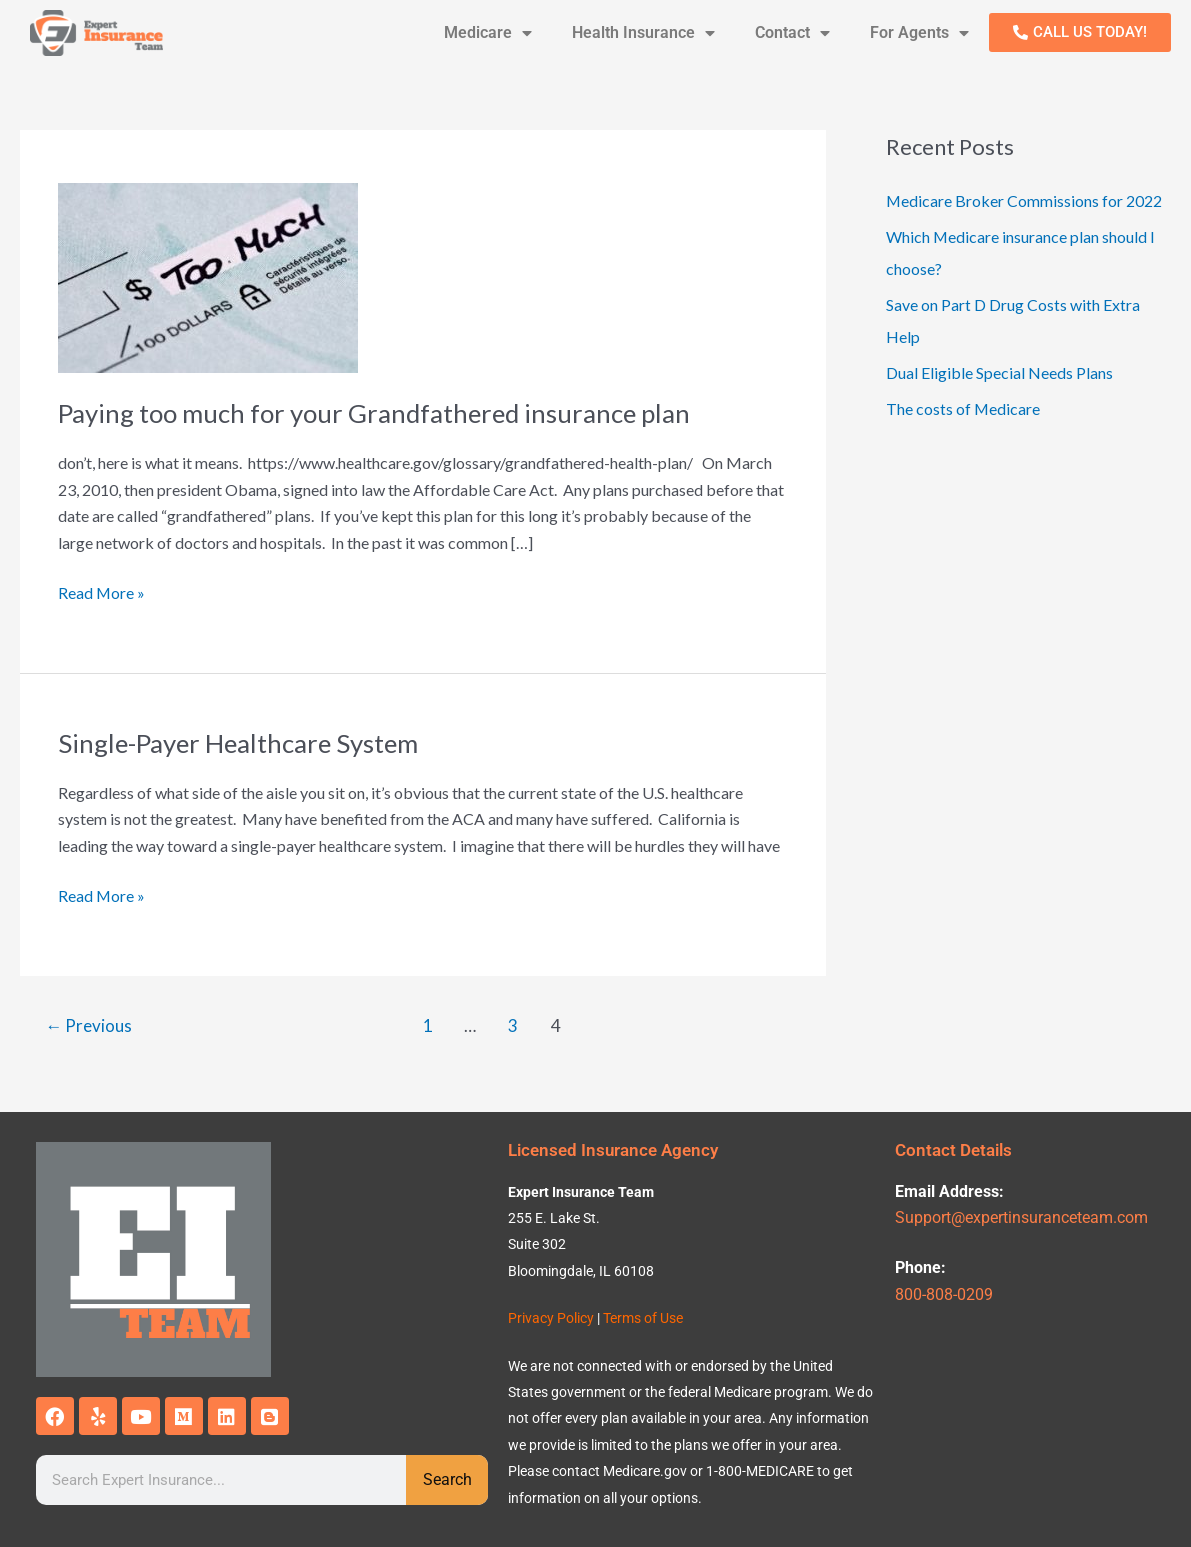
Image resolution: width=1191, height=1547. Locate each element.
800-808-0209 (944, 1294)
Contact (792, 33)
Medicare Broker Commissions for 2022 (1024, 200)
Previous (89, 1025)
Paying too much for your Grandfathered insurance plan (376, 413)
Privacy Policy (551, 1318)
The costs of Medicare (963, 408)
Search (447, 1479)
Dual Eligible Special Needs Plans (999, 372)
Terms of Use (643, 1318)
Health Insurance (643, 33)
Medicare (488, 33)
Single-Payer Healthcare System (241, 743)
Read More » (102, 591)
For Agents (919, 33)
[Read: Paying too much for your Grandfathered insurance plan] (208, 275)
